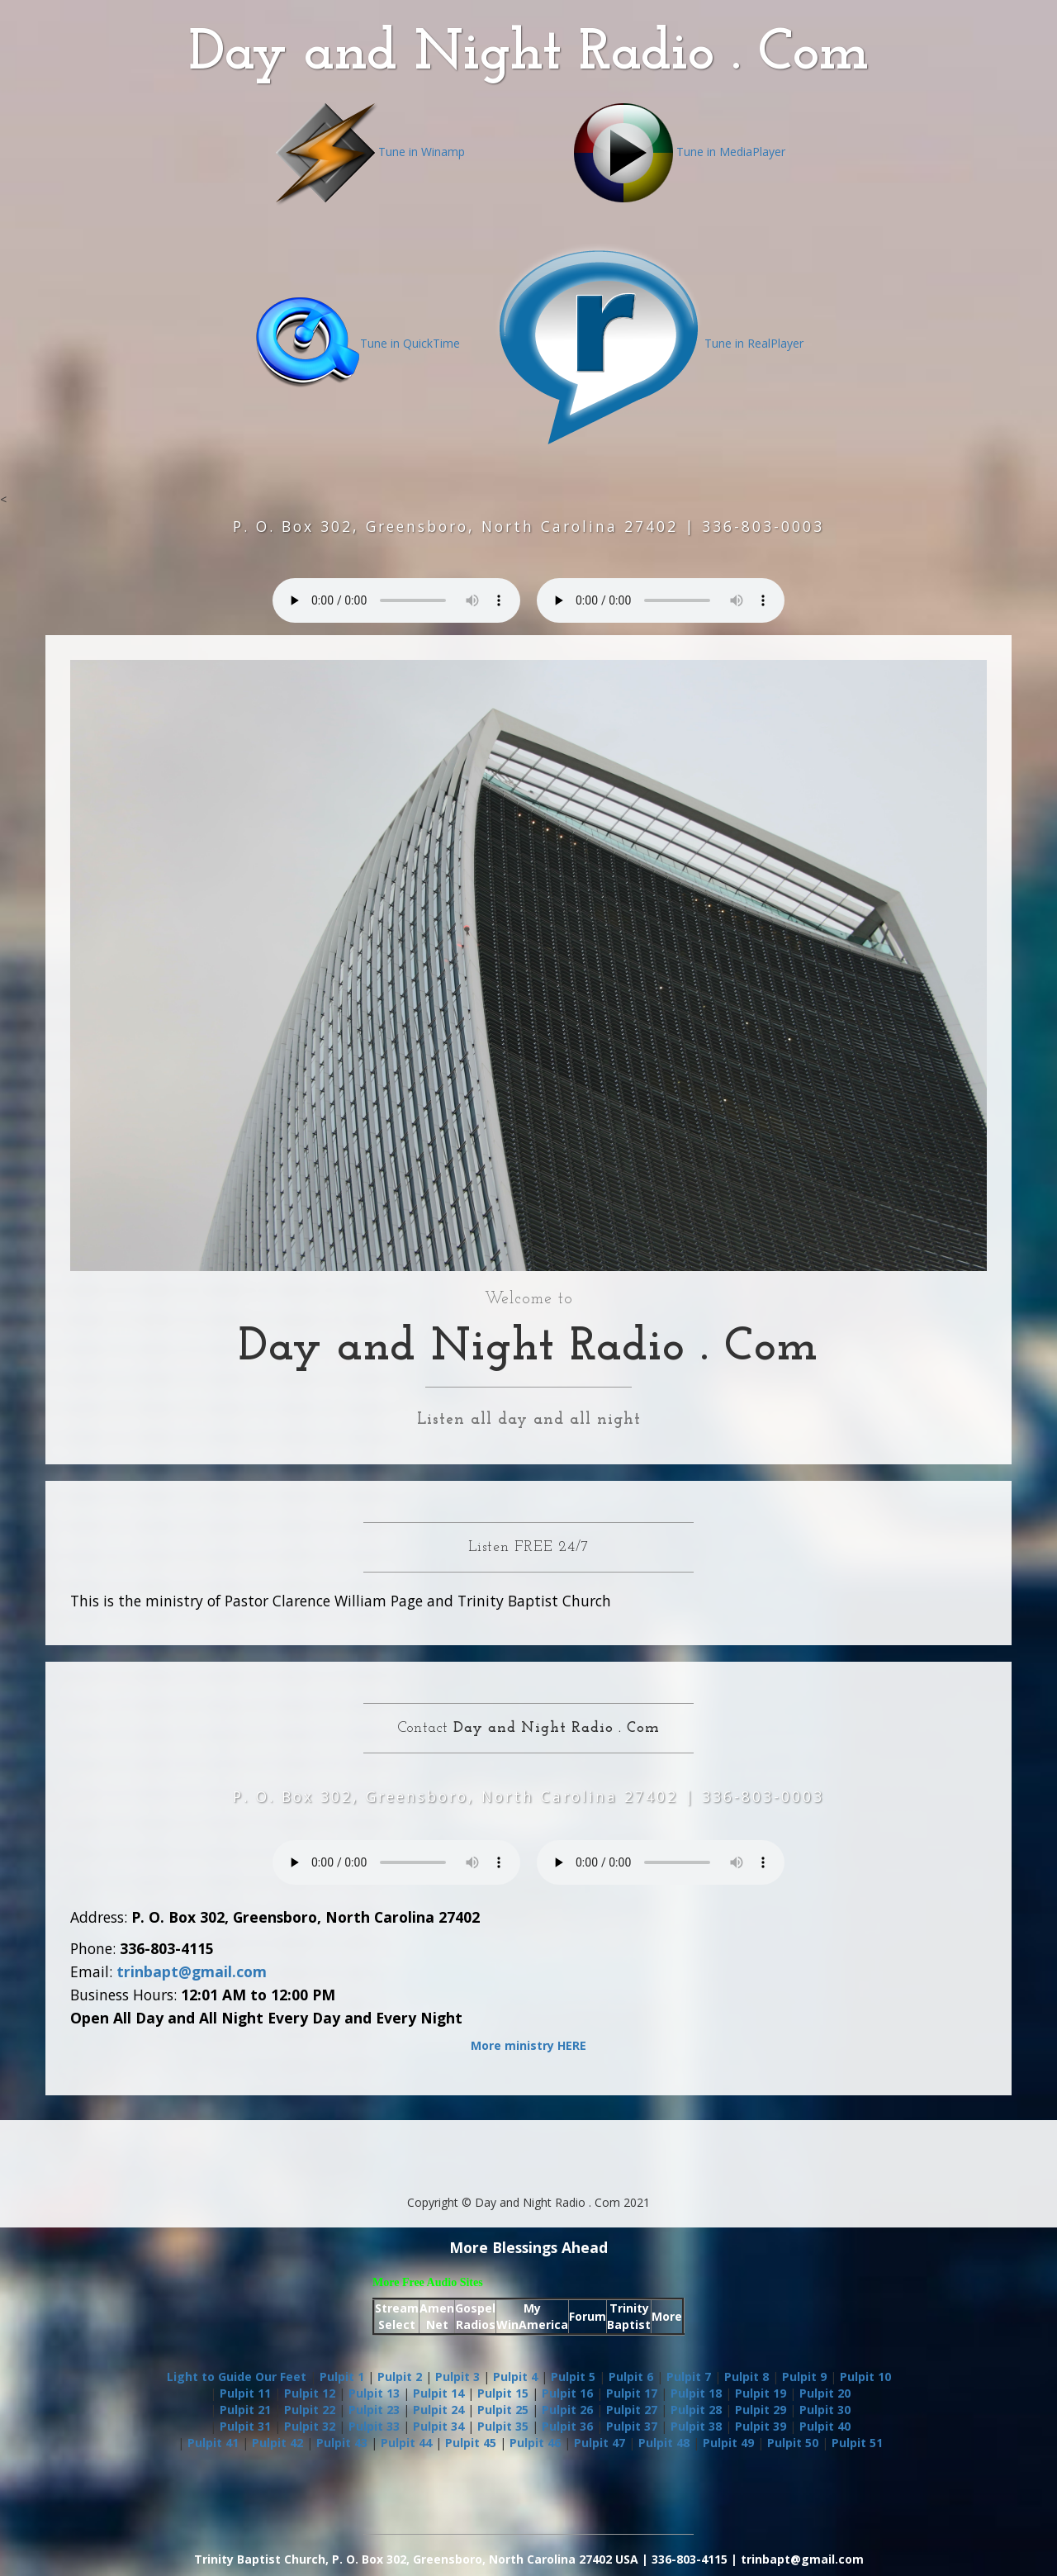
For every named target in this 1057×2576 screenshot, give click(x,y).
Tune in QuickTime (357, 343)
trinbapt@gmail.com (191, 1971)
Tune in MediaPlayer (678, 151)
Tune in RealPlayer (648, 343)
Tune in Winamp (369, 151)
